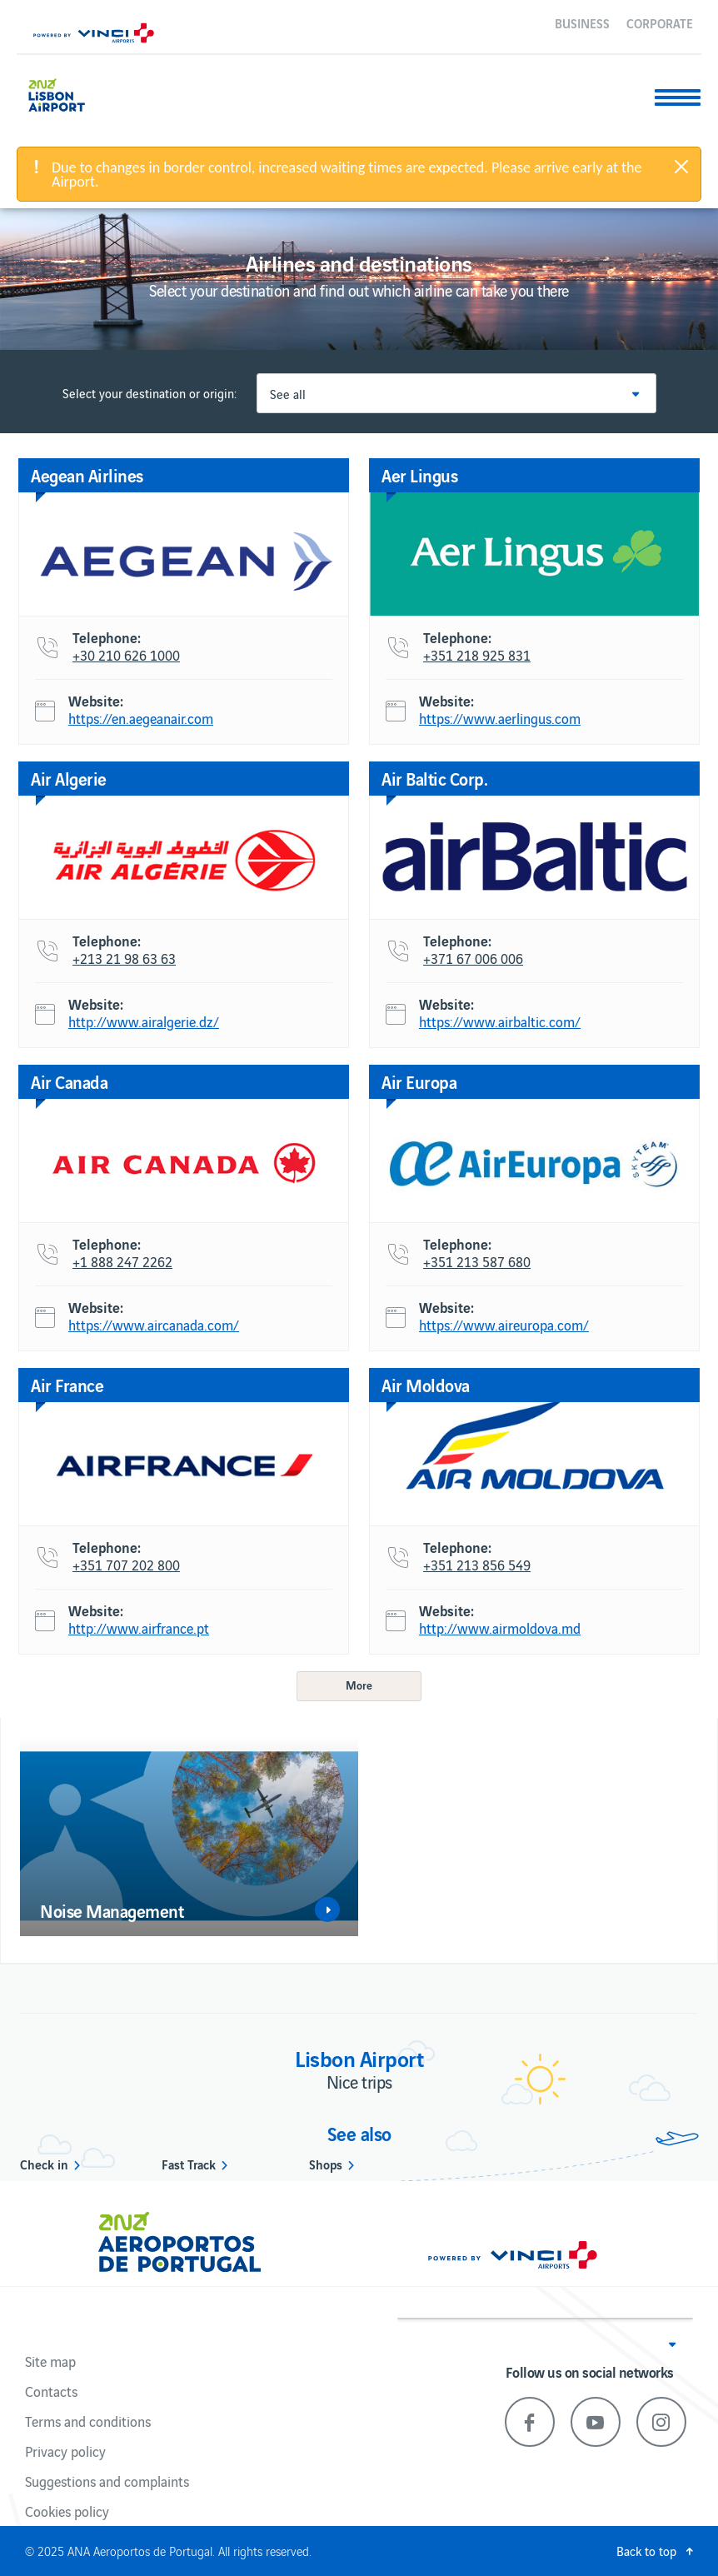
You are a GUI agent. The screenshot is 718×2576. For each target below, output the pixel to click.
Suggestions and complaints (107, 2481)
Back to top (646, 2550)
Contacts (51, 2391)
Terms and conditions (88, 2421)
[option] (189, 1836)
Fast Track (189, 2163)
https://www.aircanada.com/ (153, 1325)
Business (582, 22)
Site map (50, 2361)
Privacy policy (65, 2451)
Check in (44, 2163)
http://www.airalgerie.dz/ (143, 1022)
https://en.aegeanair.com (140, 719)
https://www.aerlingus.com (500, 719)
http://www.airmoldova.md (500, 1629)
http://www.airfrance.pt (138, 1629)
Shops (325, 2163)
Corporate (659, 22)
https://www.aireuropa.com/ (504, 1325)
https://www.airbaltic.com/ (500, 1022)
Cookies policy (67, 2511)
